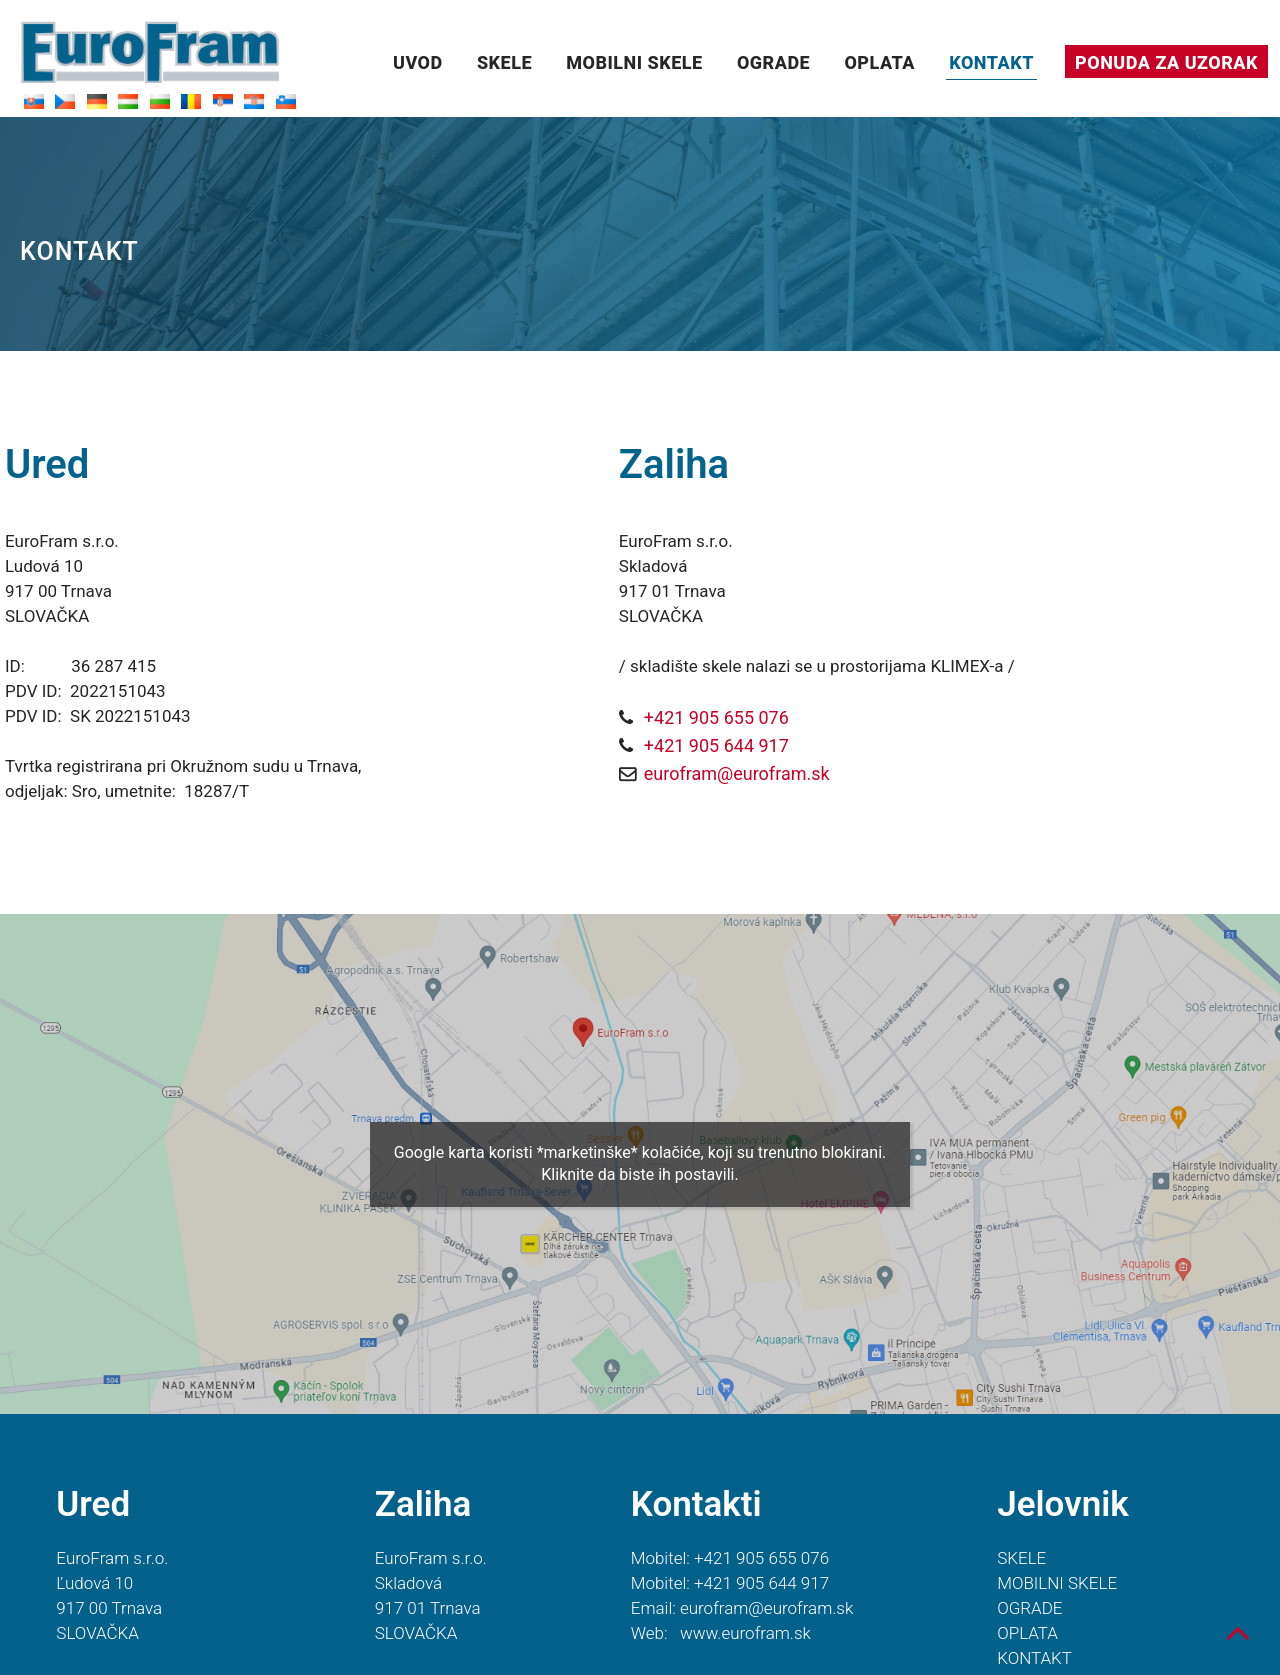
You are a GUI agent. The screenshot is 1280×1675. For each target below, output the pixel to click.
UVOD (418, 62)
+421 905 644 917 (716, 745)
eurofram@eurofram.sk (737, 773)
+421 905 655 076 (716, 717)
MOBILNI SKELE (634, 62)
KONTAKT (991, 62)
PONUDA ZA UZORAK (1166, 62)
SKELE (504, 62)
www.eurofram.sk (745, 1633)
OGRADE (773, 62)
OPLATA (879, 62)
